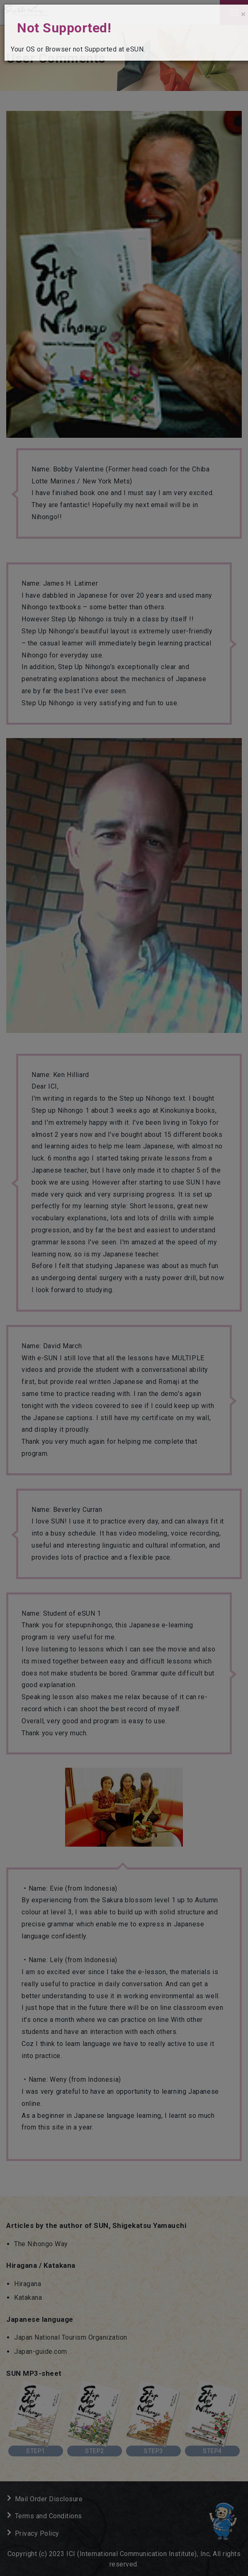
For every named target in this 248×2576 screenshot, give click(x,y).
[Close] (243, 14)
